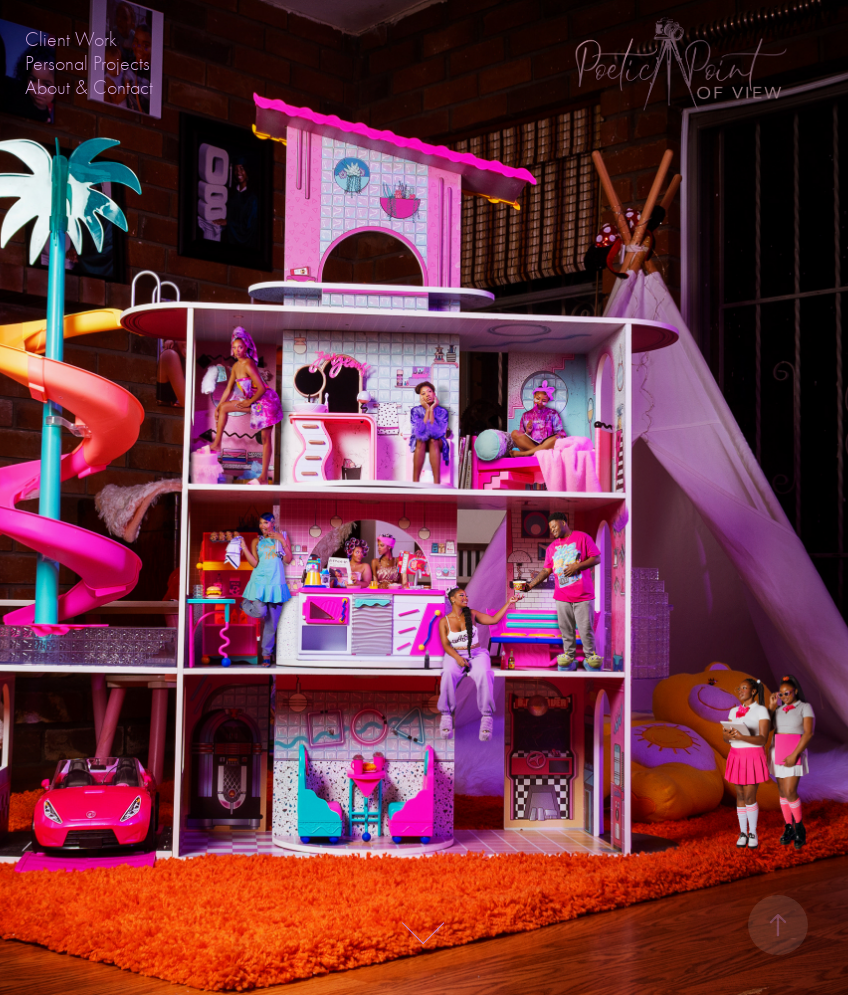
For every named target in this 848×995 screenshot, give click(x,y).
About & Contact (89, 87)
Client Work (71, 39)
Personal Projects (87, 63)
